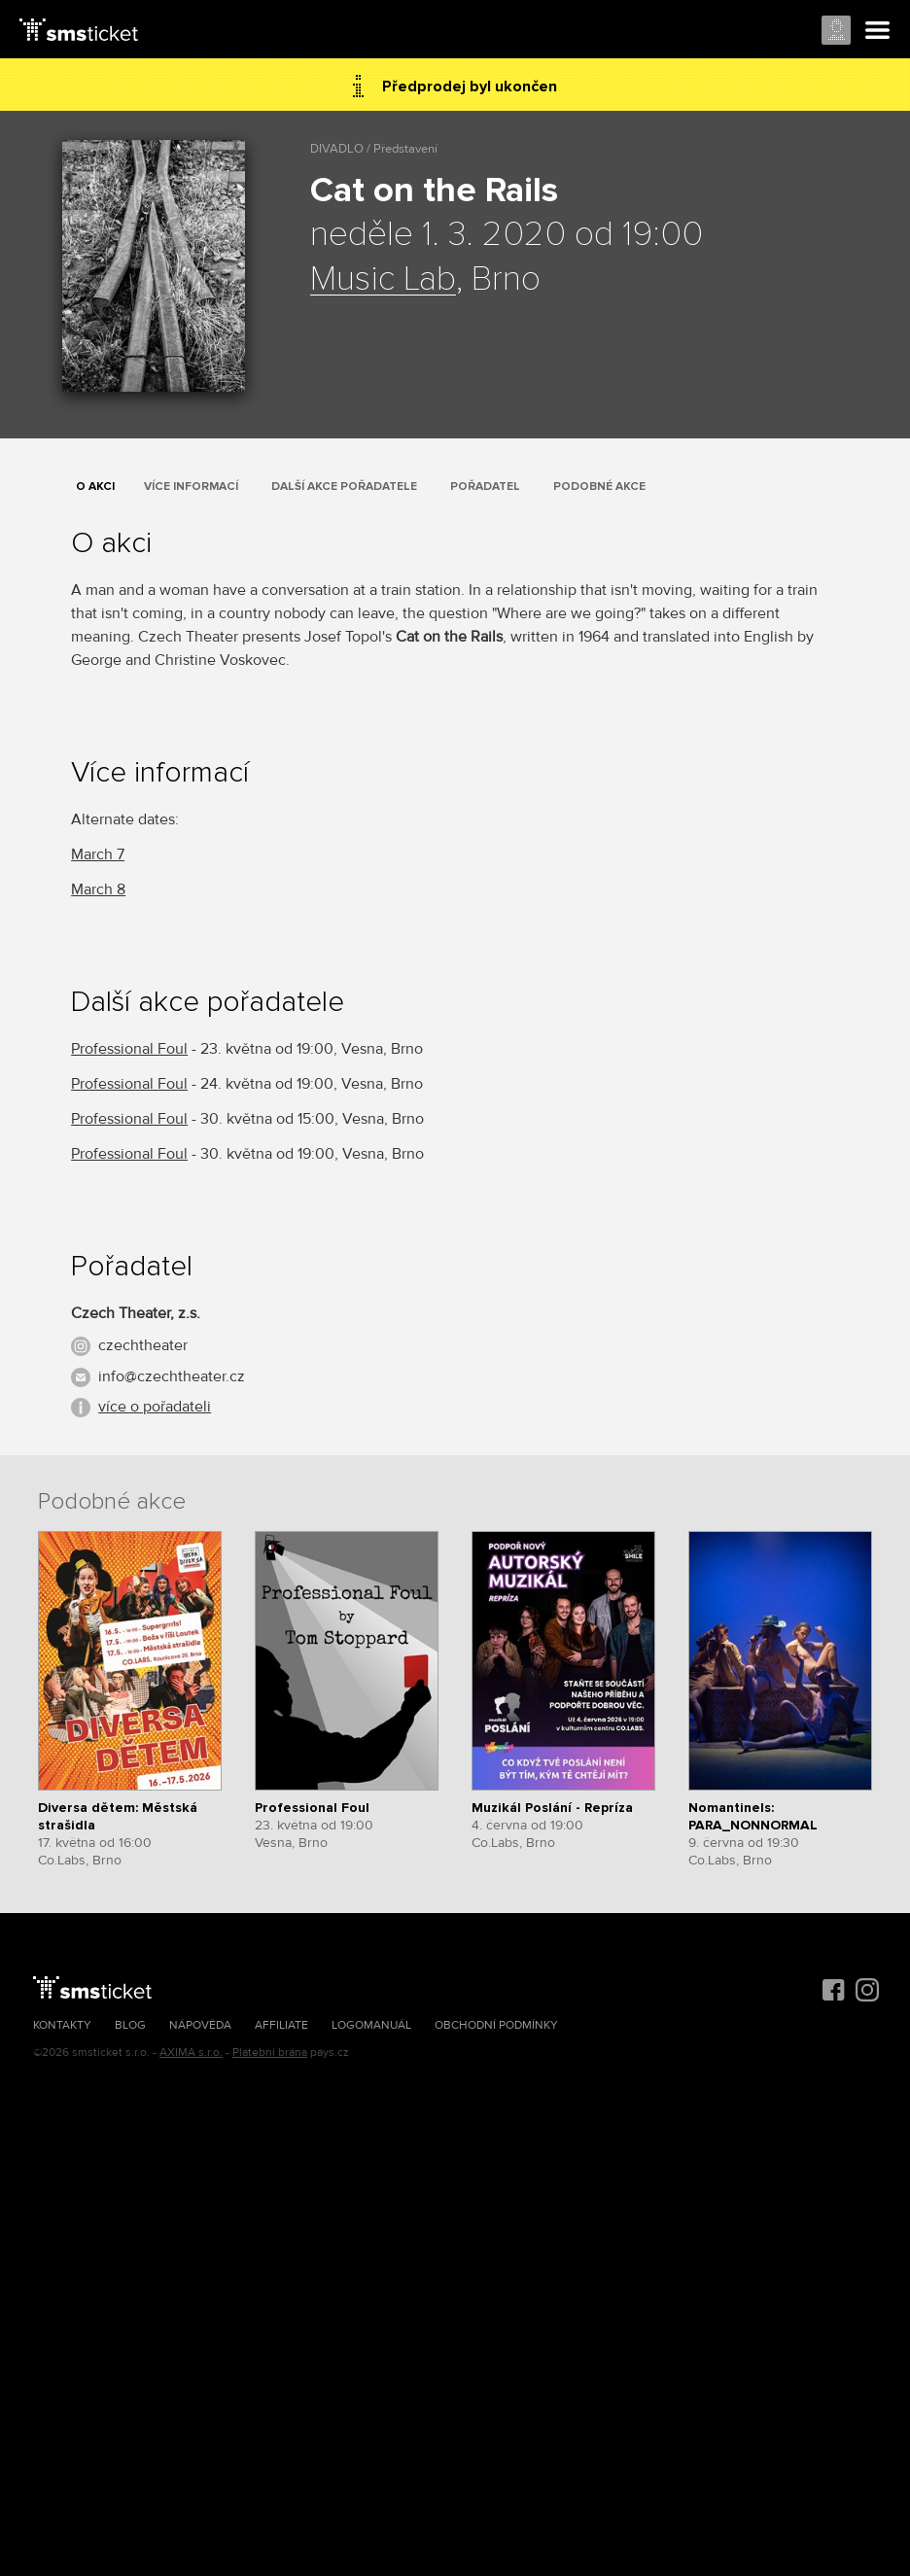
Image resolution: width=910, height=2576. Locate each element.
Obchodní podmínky (496, 2025)
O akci (95, 486)
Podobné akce (599, 486)
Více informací (191, 486)
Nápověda (200, 2025)
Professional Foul (129, 1049)
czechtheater (143, 1345)
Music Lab (383, 279)
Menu (878, 31)
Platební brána (269, 2052)
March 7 (97, 854)
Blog (130, 2025)
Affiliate (281, 2025)
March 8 (98, 889)
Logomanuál (371, 2025)
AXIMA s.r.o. (191, 2052)
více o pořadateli (154, 1406)
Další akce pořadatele (344, 486)
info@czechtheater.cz (171, 1376)
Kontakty (62, 2025)
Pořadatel (485, 486)
